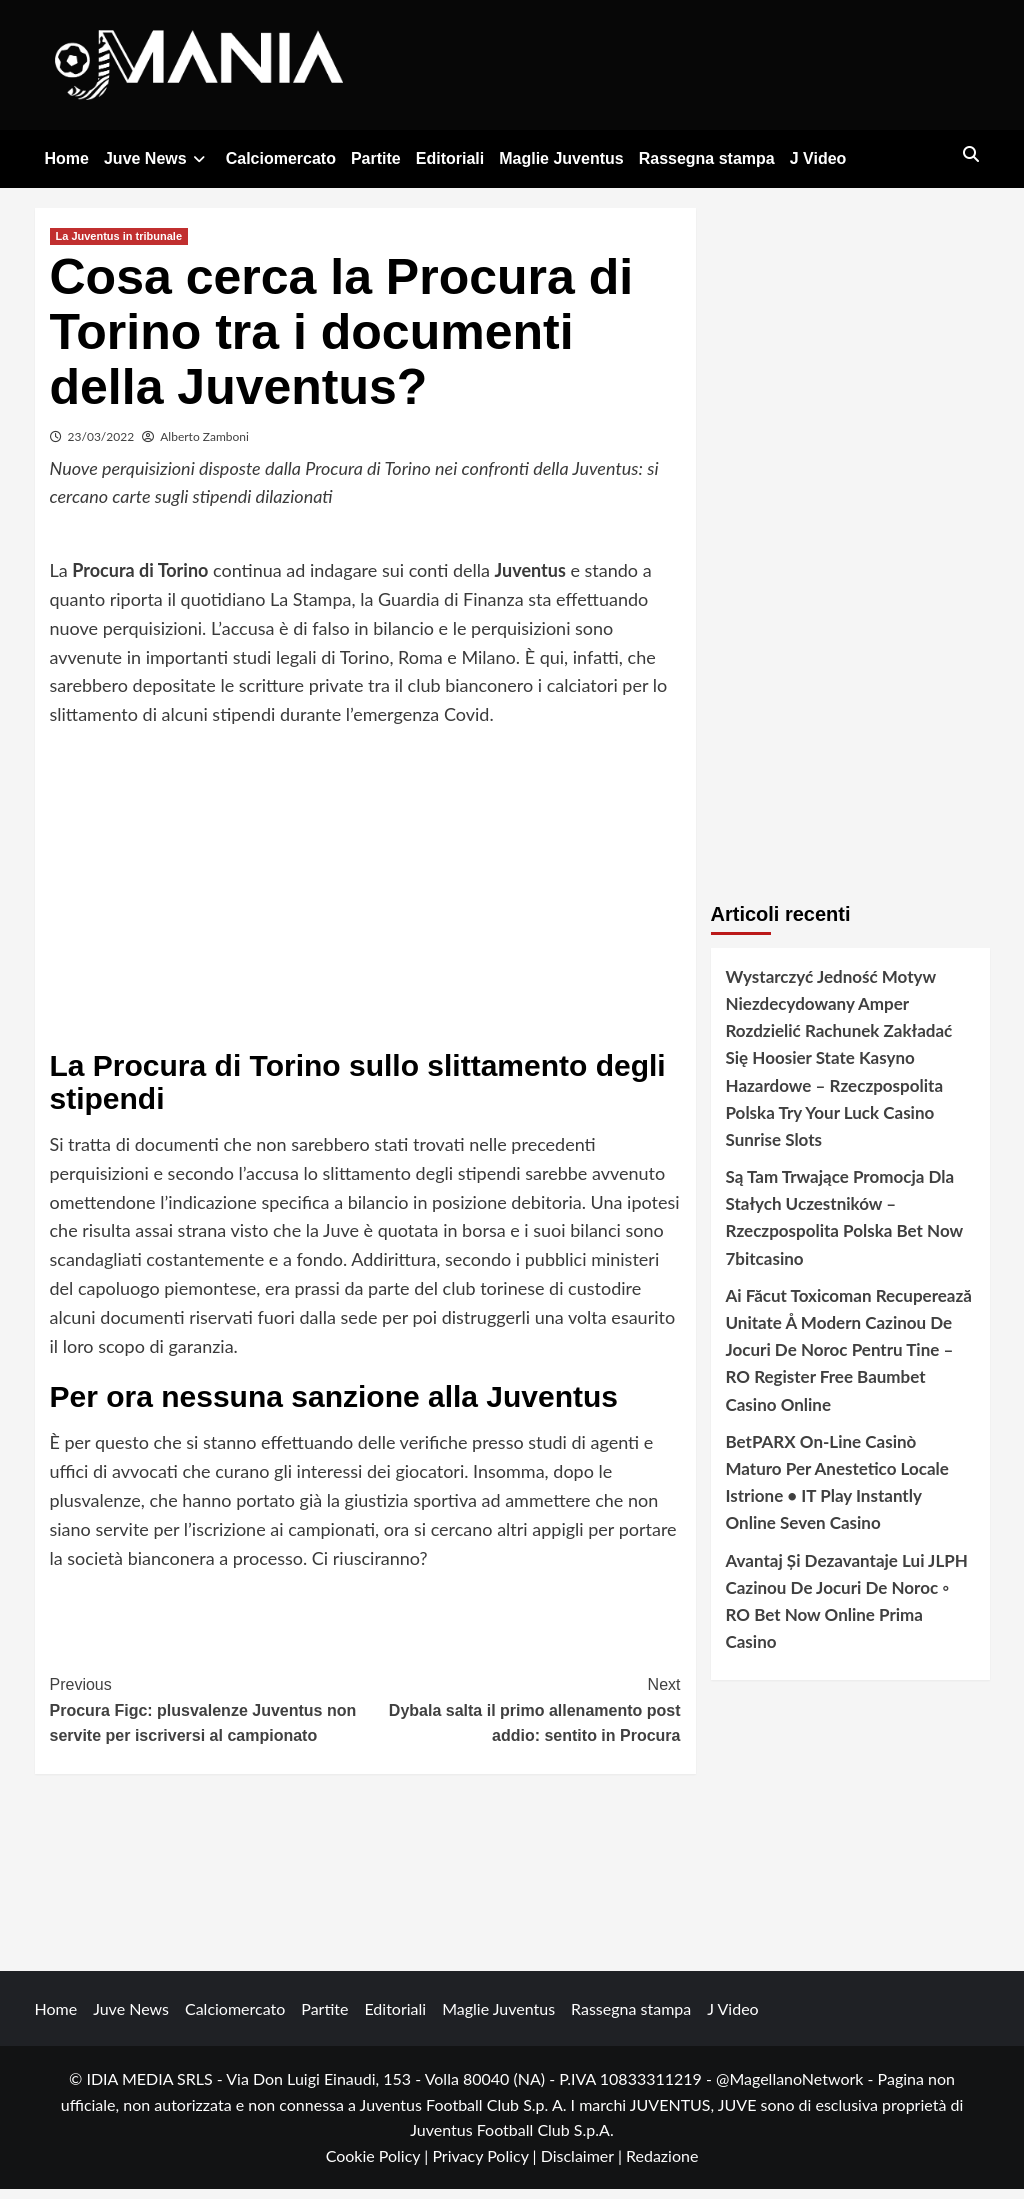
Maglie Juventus (561, 158)
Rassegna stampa (707, 158)
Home (67, 158)
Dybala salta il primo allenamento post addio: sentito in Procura (523, 1719)
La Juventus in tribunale (119, 246)
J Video (818, 158)
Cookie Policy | (379, 2166)
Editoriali (450, 158)
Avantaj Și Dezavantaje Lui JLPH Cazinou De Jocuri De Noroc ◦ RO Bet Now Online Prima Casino (847, 1611)
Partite (376, 158)
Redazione (662, 2166)
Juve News (157, 158)
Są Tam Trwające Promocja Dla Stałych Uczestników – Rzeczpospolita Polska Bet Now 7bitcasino (844, 1228)
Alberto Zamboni (204, 446)
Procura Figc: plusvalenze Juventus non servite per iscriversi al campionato (208, 1719)
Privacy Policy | (486, 2166)
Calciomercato (281, 158)
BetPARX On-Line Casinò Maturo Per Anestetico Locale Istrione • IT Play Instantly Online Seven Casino (837, 1492)
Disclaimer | (583, 2166)
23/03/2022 (101, 446)
